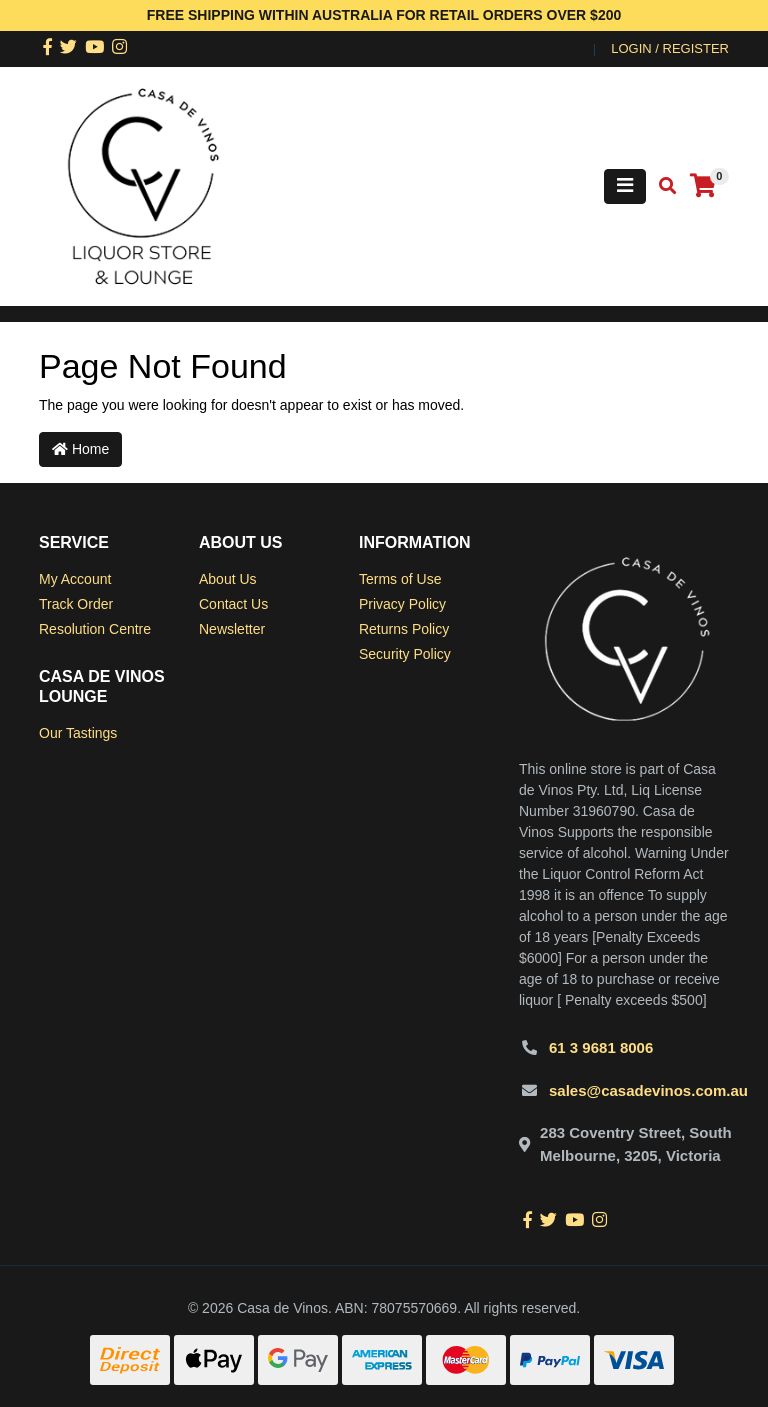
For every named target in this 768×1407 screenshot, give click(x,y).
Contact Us (233, 604)
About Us (228, 579)
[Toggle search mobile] (661, 186)
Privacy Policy (402, 604)
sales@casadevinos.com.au (648, 1090)
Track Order (76, 604)
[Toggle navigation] (625, 186)
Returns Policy (404, 629)
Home (80, 449)
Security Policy (405, 654)
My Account (75, 579)
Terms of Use (400, 579)
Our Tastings (78, 733)
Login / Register (670, 48)
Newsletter (232, 629)
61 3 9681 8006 (601, 1047)
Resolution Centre (95, 629)
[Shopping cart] (703, 186)
